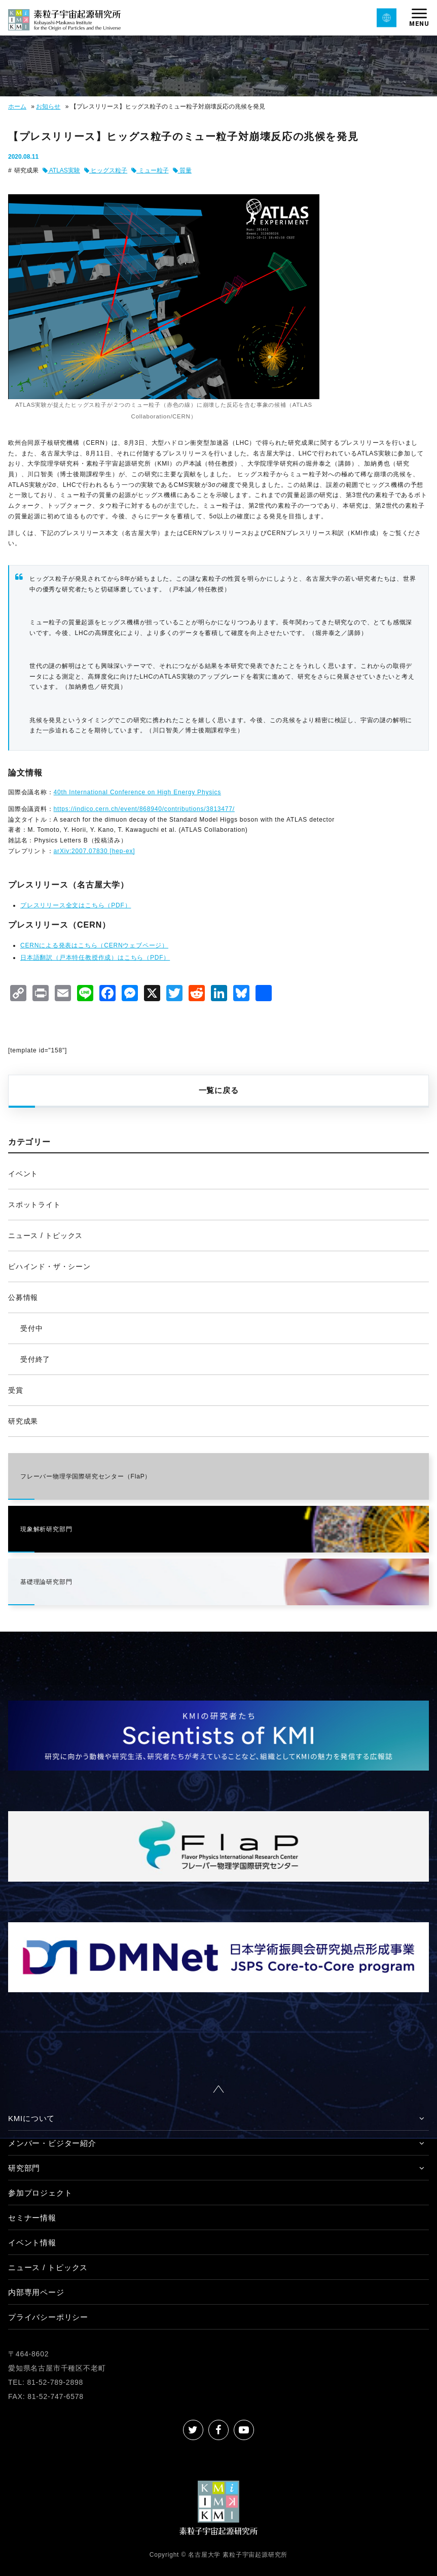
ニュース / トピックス (45, 1235)
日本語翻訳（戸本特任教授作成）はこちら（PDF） (95, 957)
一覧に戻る (219, 1090)
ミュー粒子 (149, 170)
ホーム (17, 106)
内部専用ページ (36, 2292)
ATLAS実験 (61, 170)
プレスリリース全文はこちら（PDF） (75, 905)
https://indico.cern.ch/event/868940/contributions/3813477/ (144, 809)
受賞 (15, 1390)
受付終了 (35, 1359)
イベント (23, 1174)
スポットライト (34, 1205)
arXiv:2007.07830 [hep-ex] (94, 851)
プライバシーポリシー (48, 2317)
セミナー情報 (32, 2217)
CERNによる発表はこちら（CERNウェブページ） (94, 945)
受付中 (31, 1328)
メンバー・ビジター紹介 (52, 2143)
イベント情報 (32, 2242)
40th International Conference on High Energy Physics (137, 792)
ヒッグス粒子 (105, 170)
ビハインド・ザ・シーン (49, 1266)
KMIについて (31, 2118)
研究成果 (23, 1421)
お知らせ (48, 106)
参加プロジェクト (40, 2193)
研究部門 (24, 2168)
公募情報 (23, 1297)
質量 (182, 170)
